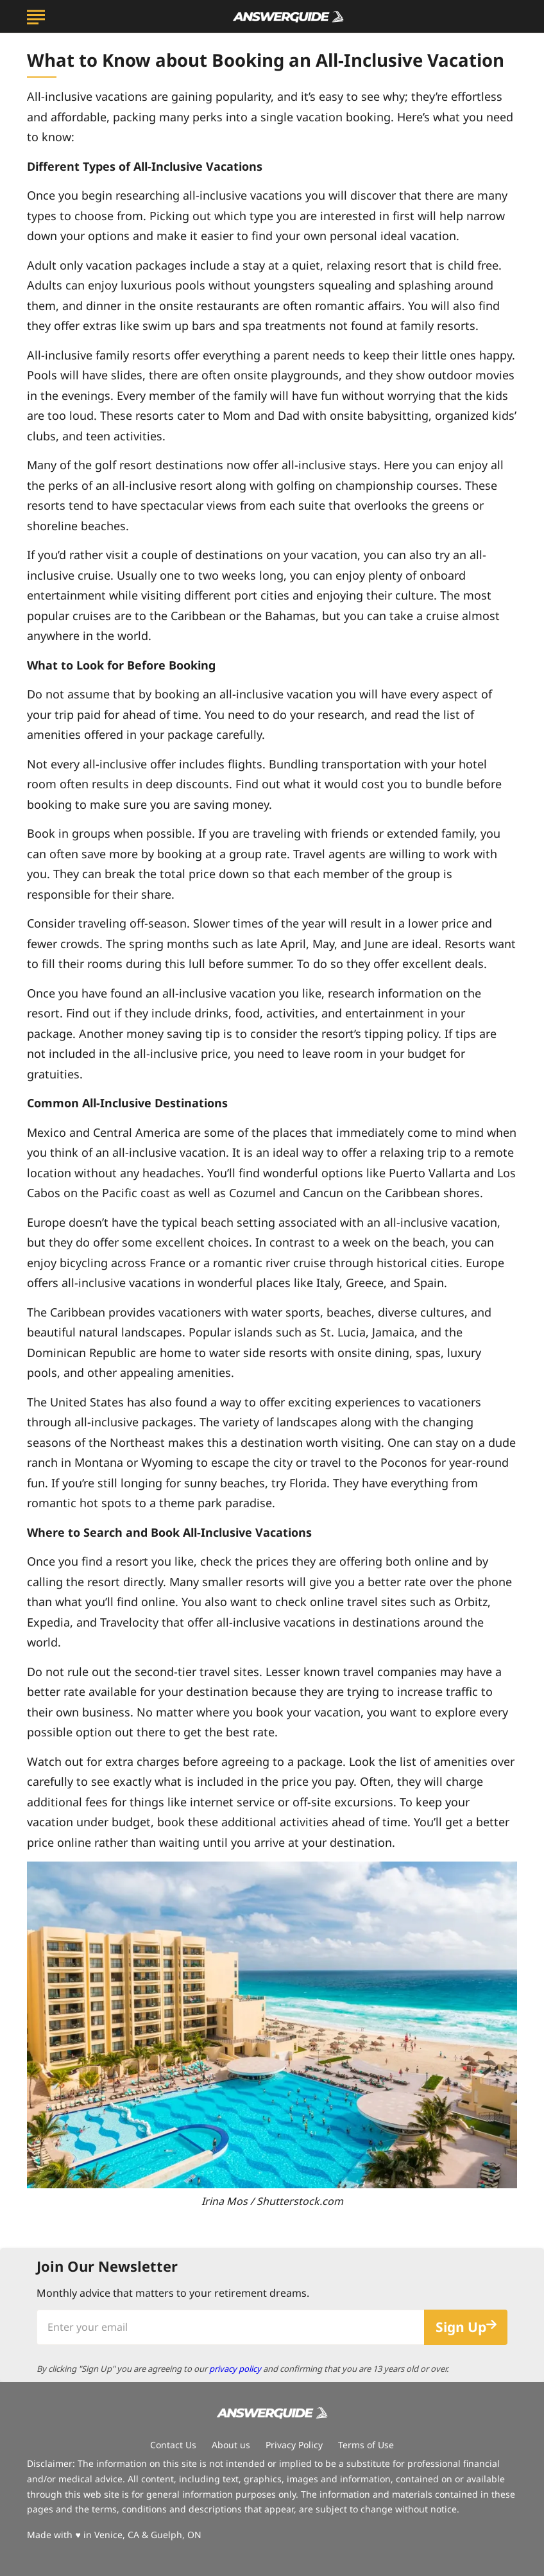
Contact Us (173, 2445)
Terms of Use (366, 2445)
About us (231, 2445)
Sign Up (461, 2327)
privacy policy (235, 2368)
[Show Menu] (35, 15)
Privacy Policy (294, 2445)
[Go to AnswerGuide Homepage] (288, 17)
